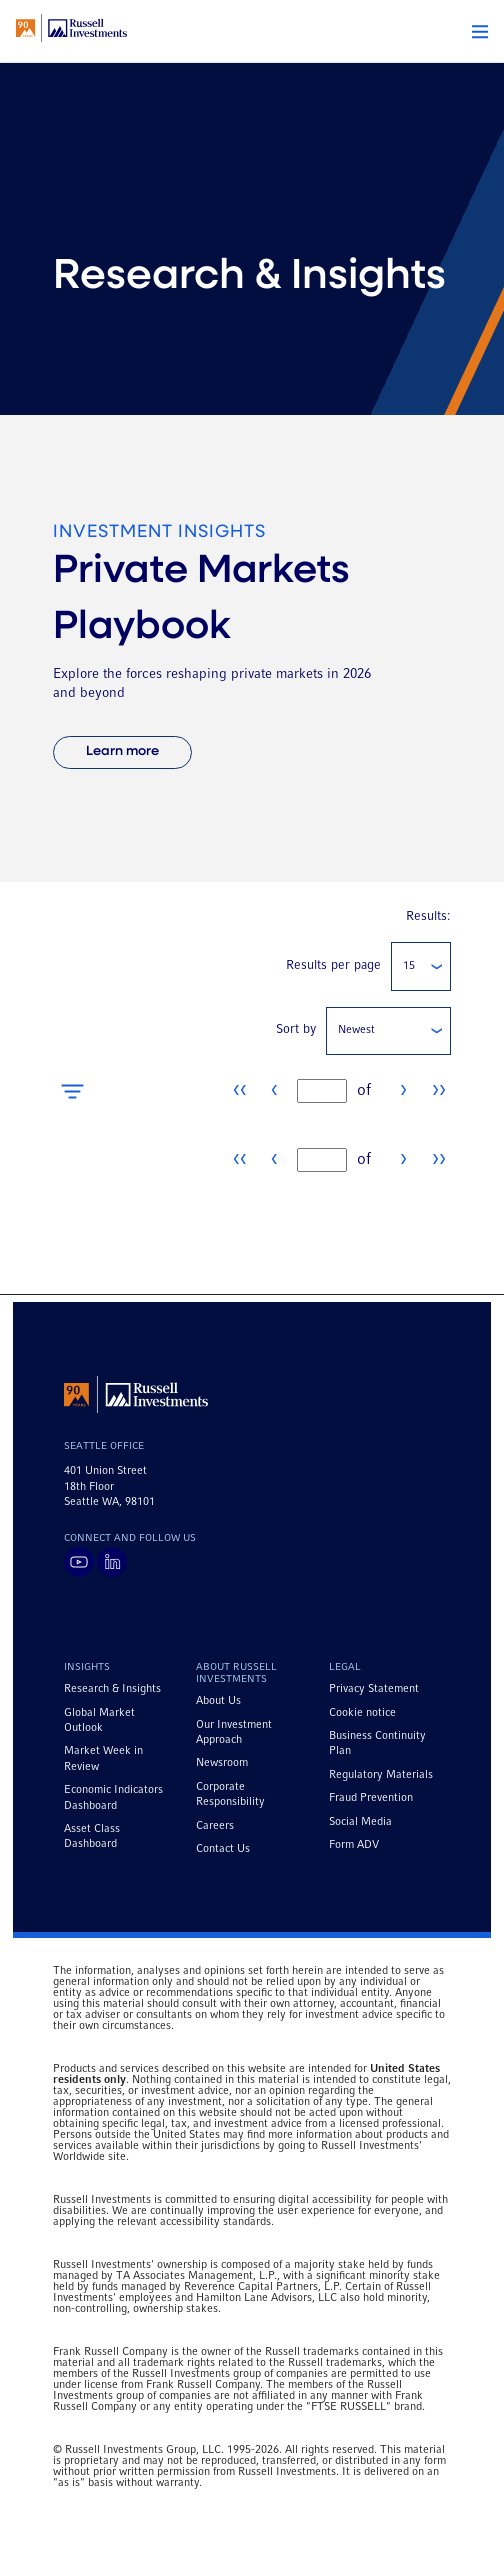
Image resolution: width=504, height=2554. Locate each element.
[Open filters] (73, 1091)
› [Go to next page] (403, 1090)
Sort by (296, 1030)
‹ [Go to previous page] (274, 1090)
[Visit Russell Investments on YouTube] (79, 1562)
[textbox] (322, 1091)
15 (409, 966)
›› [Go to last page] (439, 1090)
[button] (480, 32)
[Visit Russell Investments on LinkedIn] (112, 1562)
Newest (356, 1030)
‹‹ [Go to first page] (240, 1090)
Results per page (333, 965)
